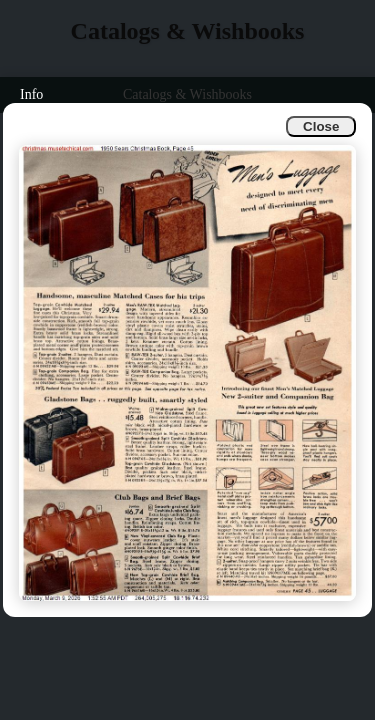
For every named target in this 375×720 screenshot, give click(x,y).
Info (31, 94)
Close (321, 126)
